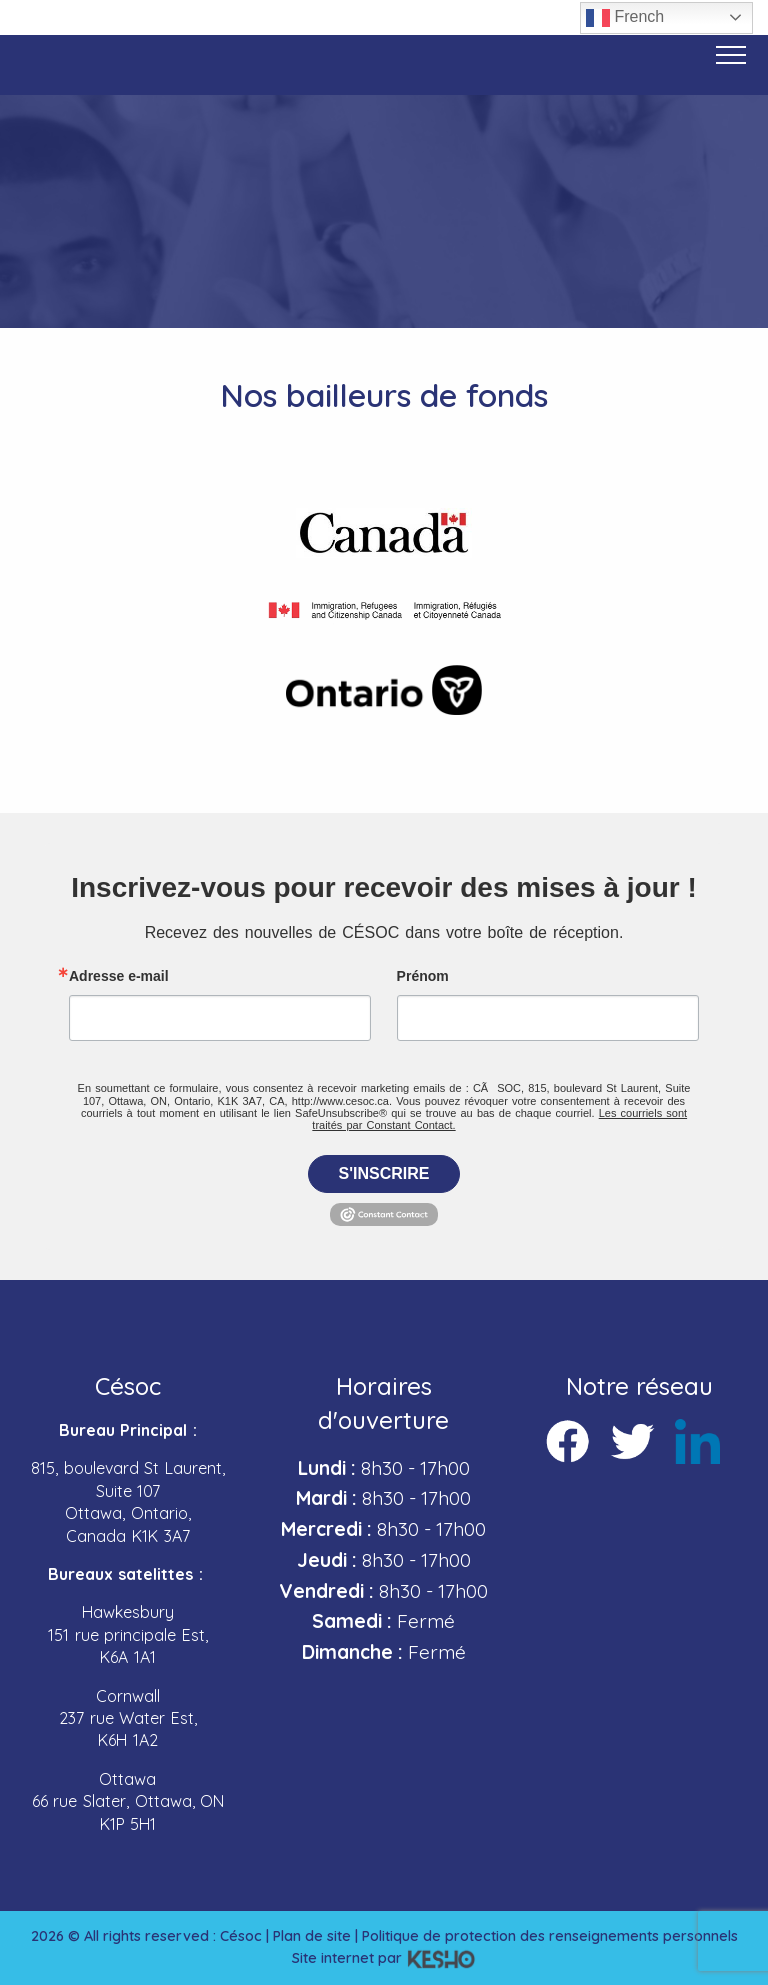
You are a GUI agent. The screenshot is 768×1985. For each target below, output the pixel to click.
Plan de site (312, 1936)
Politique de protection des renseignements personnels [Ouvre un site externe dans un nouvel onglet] (550, 1936)
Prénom (423, 976)
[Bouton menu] (731, 55)
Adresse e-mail (119, 976)
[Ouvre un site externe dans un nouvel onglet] (384, 533)
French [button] (625, 18)
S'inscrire (384, 1173)
